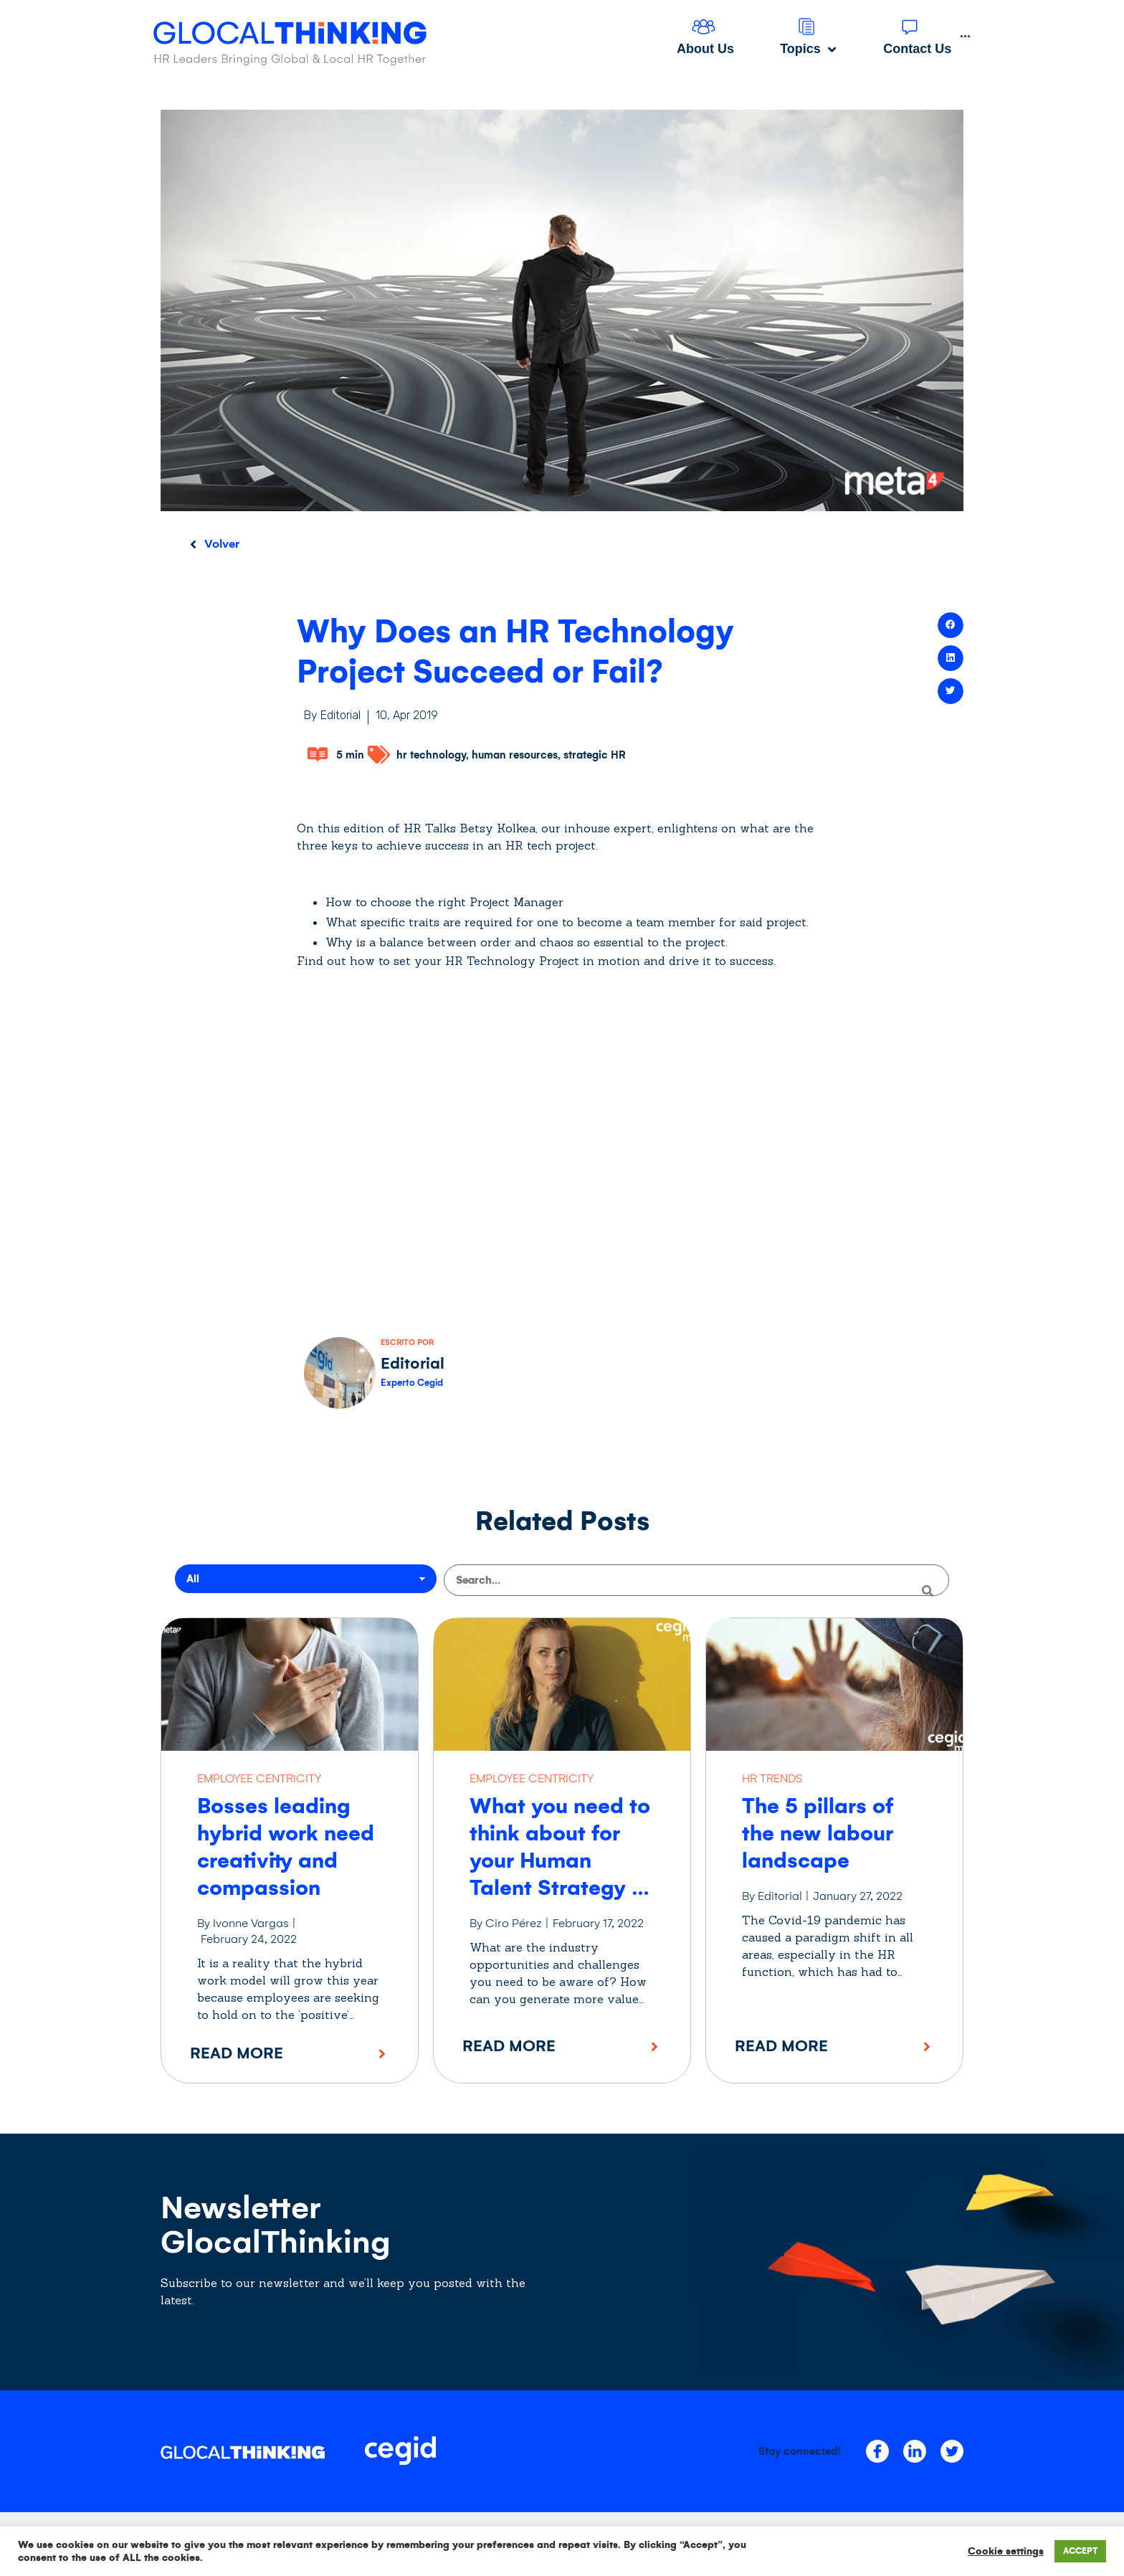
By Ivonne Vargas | (246, 1922)
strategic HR (594, 754)
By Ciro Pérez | (509, 1922)
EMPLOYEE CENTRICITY (259, 1777)
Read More (236, 2051)
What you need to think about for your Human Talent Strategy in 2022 (560, 1859)
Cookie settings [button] (1006, 2551)
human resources (515, 754)
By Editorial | (775, 1894)
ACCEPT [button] (1080, 2551)
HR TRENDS (772, 1777)
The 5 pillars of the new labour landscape (817, 1832)
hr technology (431, 754)
